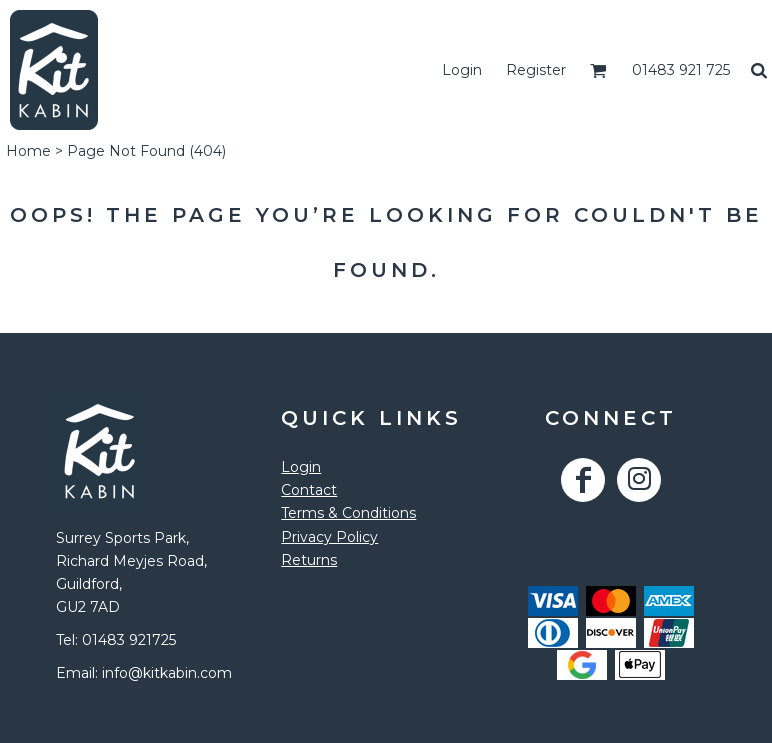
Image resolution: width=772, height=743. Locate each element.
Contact (309, 490)
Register (536, 70)
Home (28, 151)
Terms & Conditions (348, 513)
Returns (309, 560)
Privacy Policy (329, 537)
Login (462, 70)
